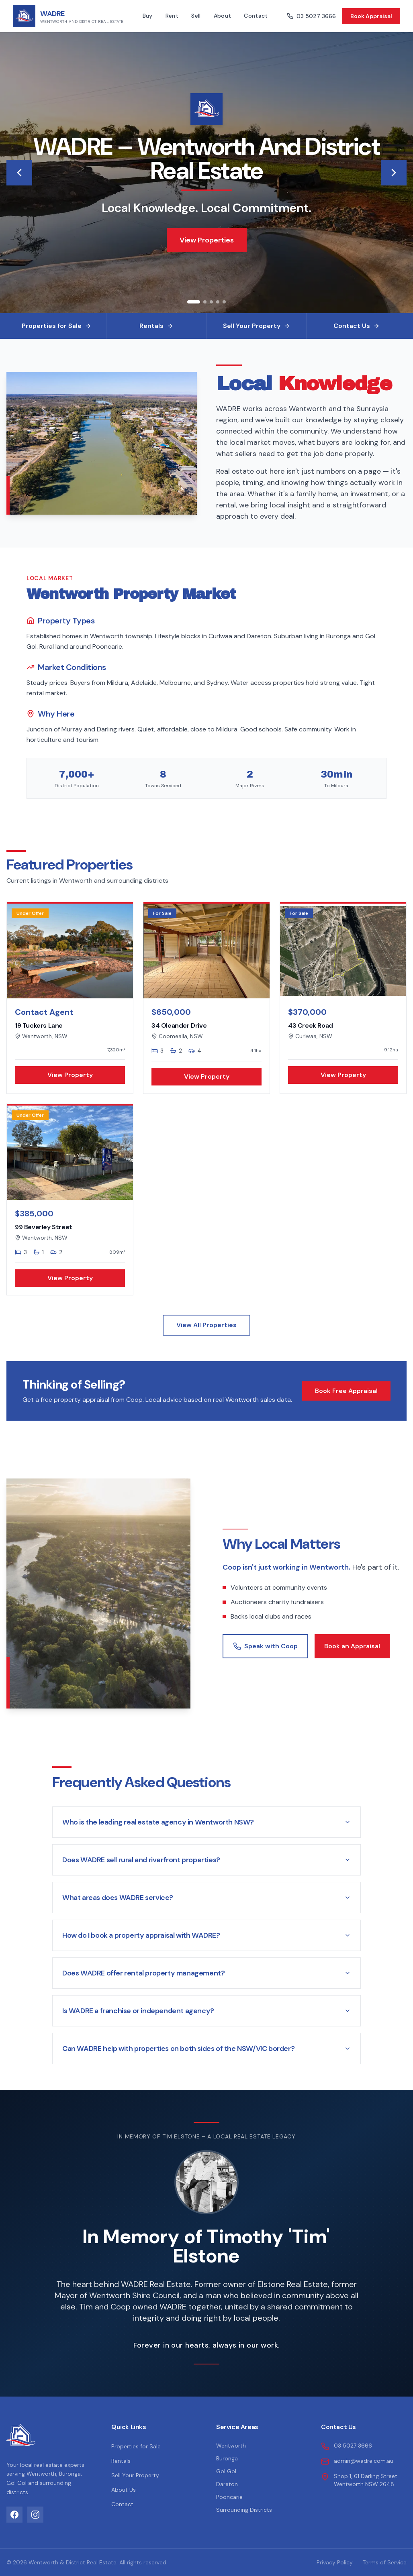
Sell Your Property (135, 2475)
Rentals (121, 2460)
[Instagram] (35, 2515)
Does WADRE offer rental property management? (206, 1973)
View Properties (207, 240)
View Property (70, 1075)
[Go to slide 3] (211, 301)
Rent (172, 15)
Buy (148, 15)
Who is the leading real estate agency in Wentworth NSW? (206, 1822)
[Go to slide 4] (217, 301)
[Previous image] (19, 172)
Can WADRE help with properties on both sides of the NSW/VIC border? (206, 2048)
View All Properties (206, 1325)
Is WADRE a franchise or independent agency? (206, 2011)
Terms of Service (384, 2562)
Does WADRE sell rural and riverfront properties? (206, 1860)
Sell (195, 15)
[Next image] (394, 172)
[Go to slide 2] (204, 301)
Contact (256, 15)
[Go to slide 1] (193, 301)
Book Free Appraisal (346, 1391)
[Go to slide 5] (224, 301)
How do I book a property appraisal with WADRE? (206, 1935)
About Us (123, 2489)
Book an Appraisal (352, 1646)
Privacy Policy (335, 2562)
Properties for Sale (136, 2446)
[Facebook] (14, 2515)
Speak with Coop (265, 1646)
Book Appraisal (371, 16)
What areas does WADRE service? (206, 1897)
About (222, 15)
